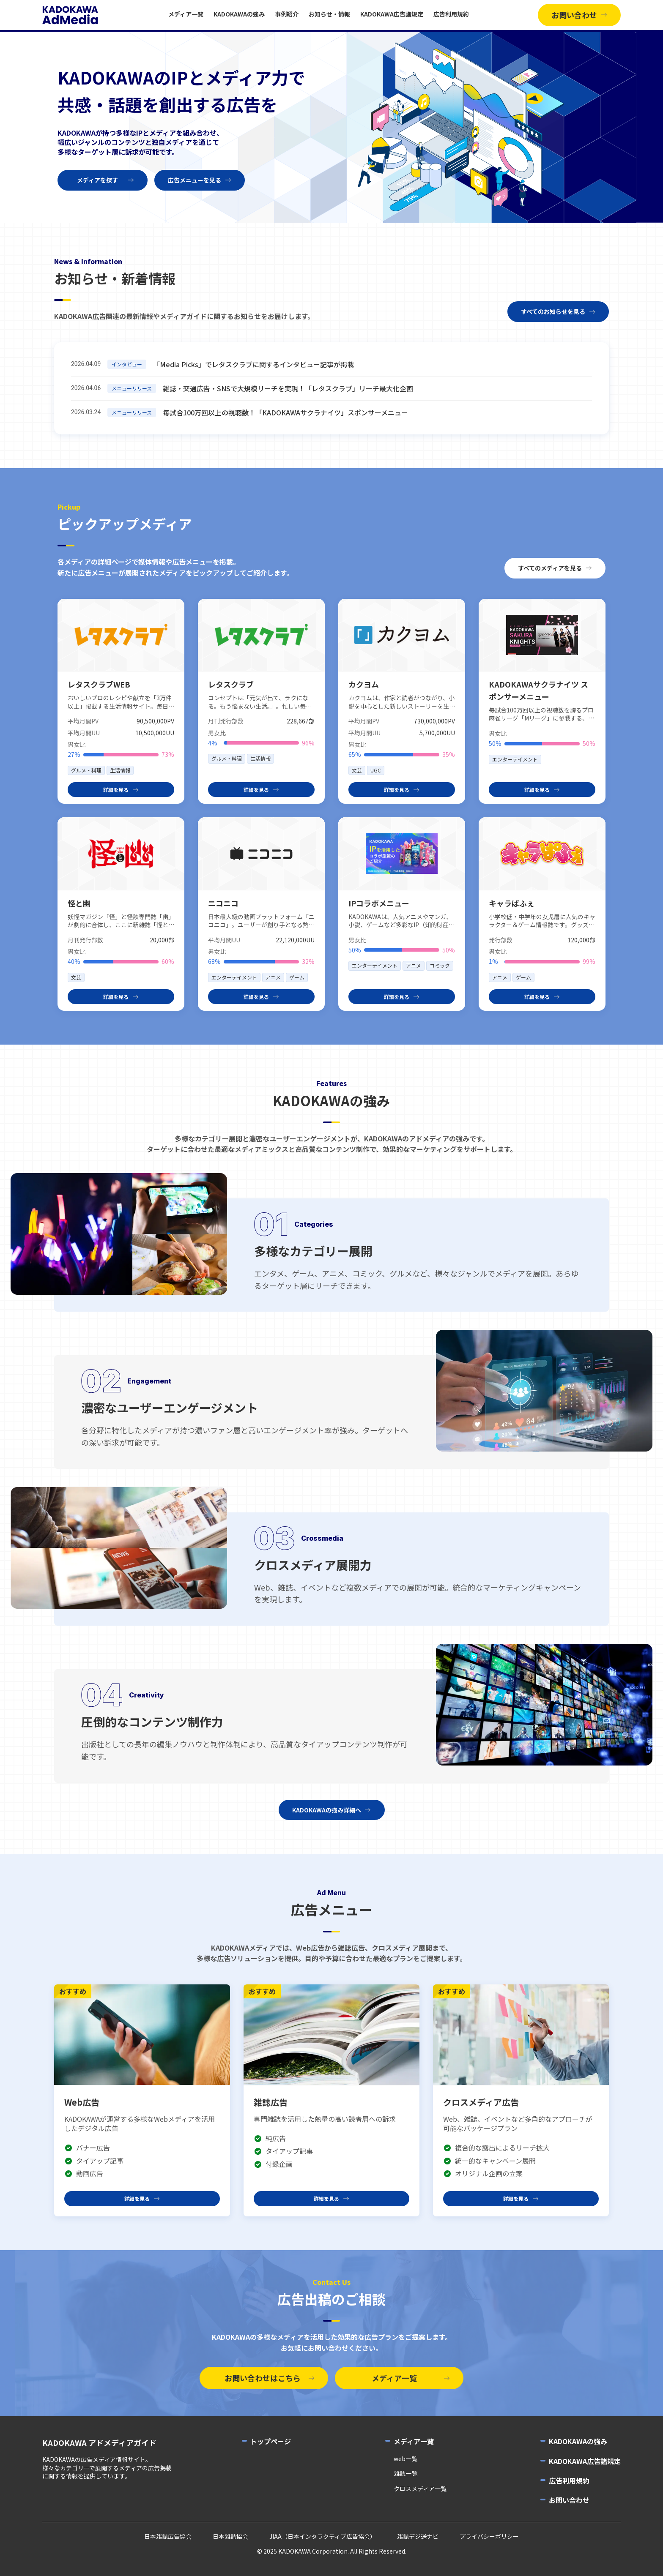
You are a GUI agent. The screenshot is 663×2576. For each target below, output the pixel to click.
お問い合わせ (569, 2500)
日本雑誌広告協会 (168, 2536)
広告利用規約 (451, 14)
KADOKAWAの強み (239, 14)
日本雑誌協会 (230, 2536)
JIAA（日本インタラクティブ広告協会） (322, 2536)
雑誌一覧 (405, 2474)
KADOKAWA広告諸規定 (391, 14)
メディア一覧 (185, 14)
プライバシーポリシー (489, 2536)
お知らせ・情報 (329, 14)
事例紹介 (287, 14)
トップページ (270, 2441)
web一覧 (405, 2459)
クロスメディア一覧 (420, 2489)
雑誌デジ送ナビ (417, 2536)
